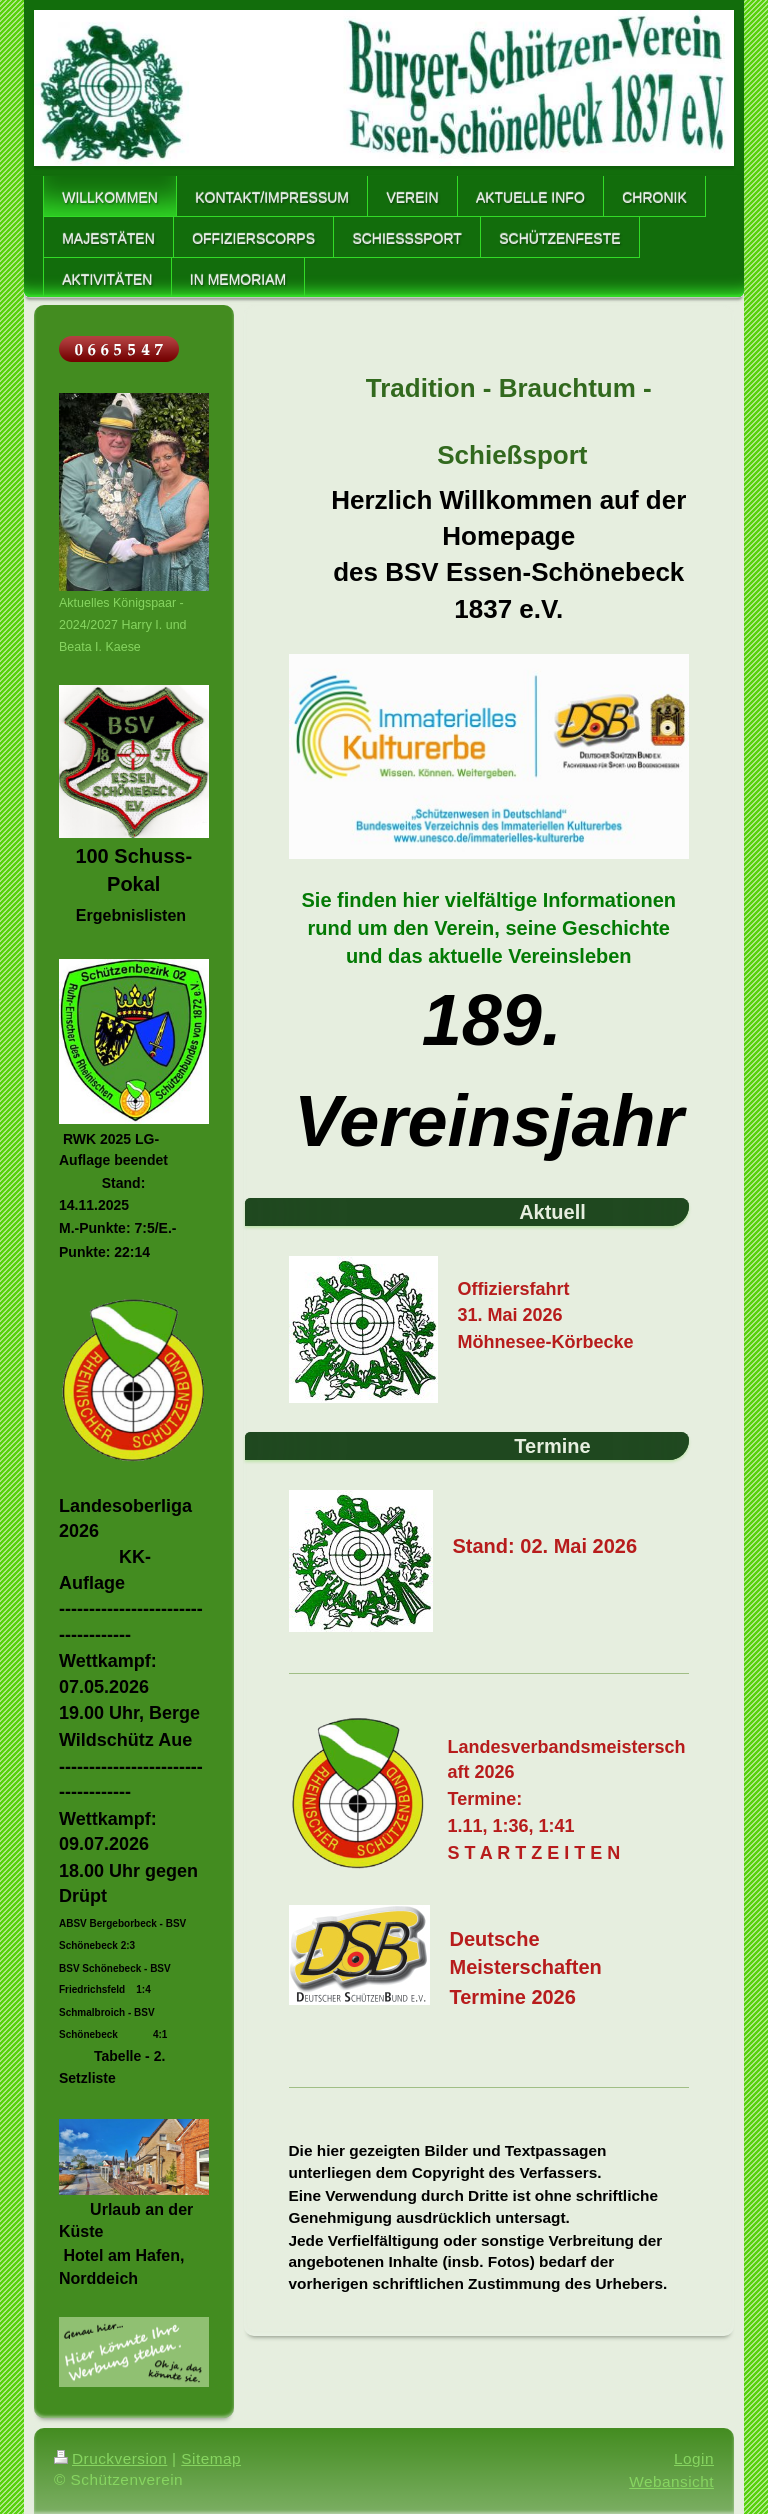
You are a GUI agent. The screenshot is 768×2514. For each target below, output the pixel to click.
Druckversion (110, 2458)
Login (694, 2458)
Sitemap (211, 2458)
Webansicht (671, 2481)
